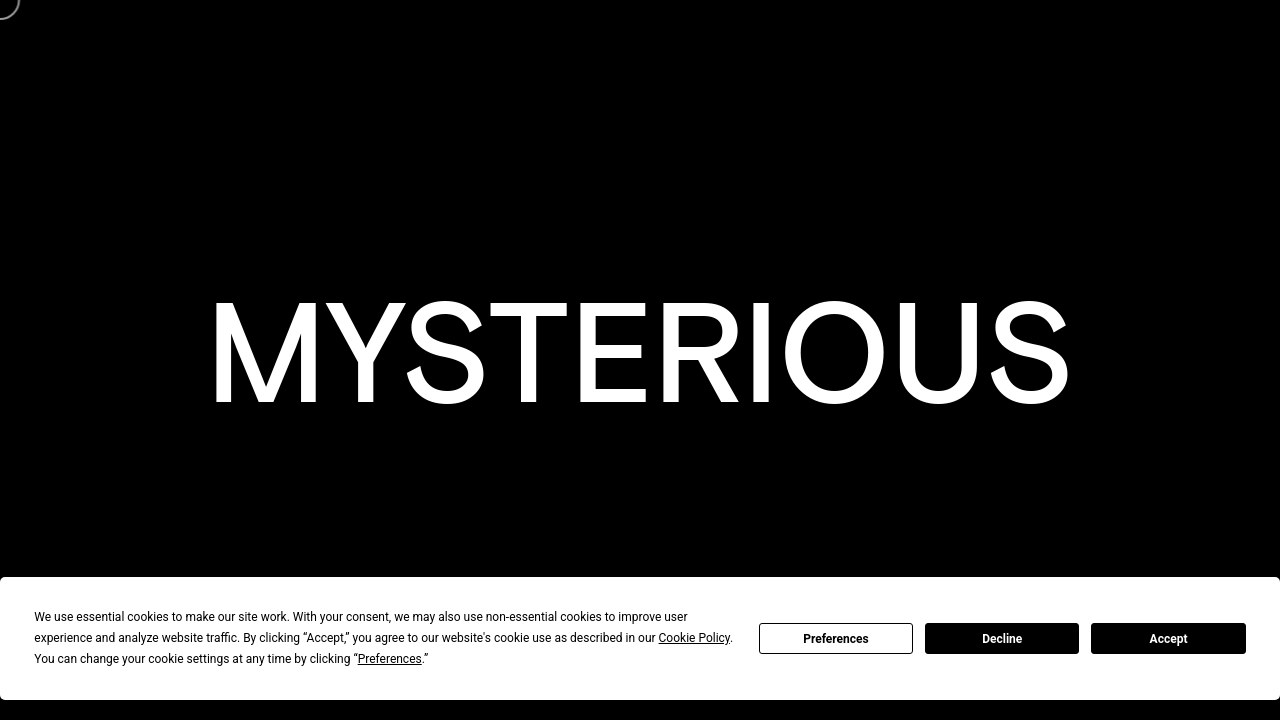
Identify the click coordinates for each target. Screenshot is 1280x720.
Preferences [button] (390, 659)
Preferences (836, 639)
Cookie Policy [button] (694, 638)
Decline (1002, 639)
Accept (1169, 639)
